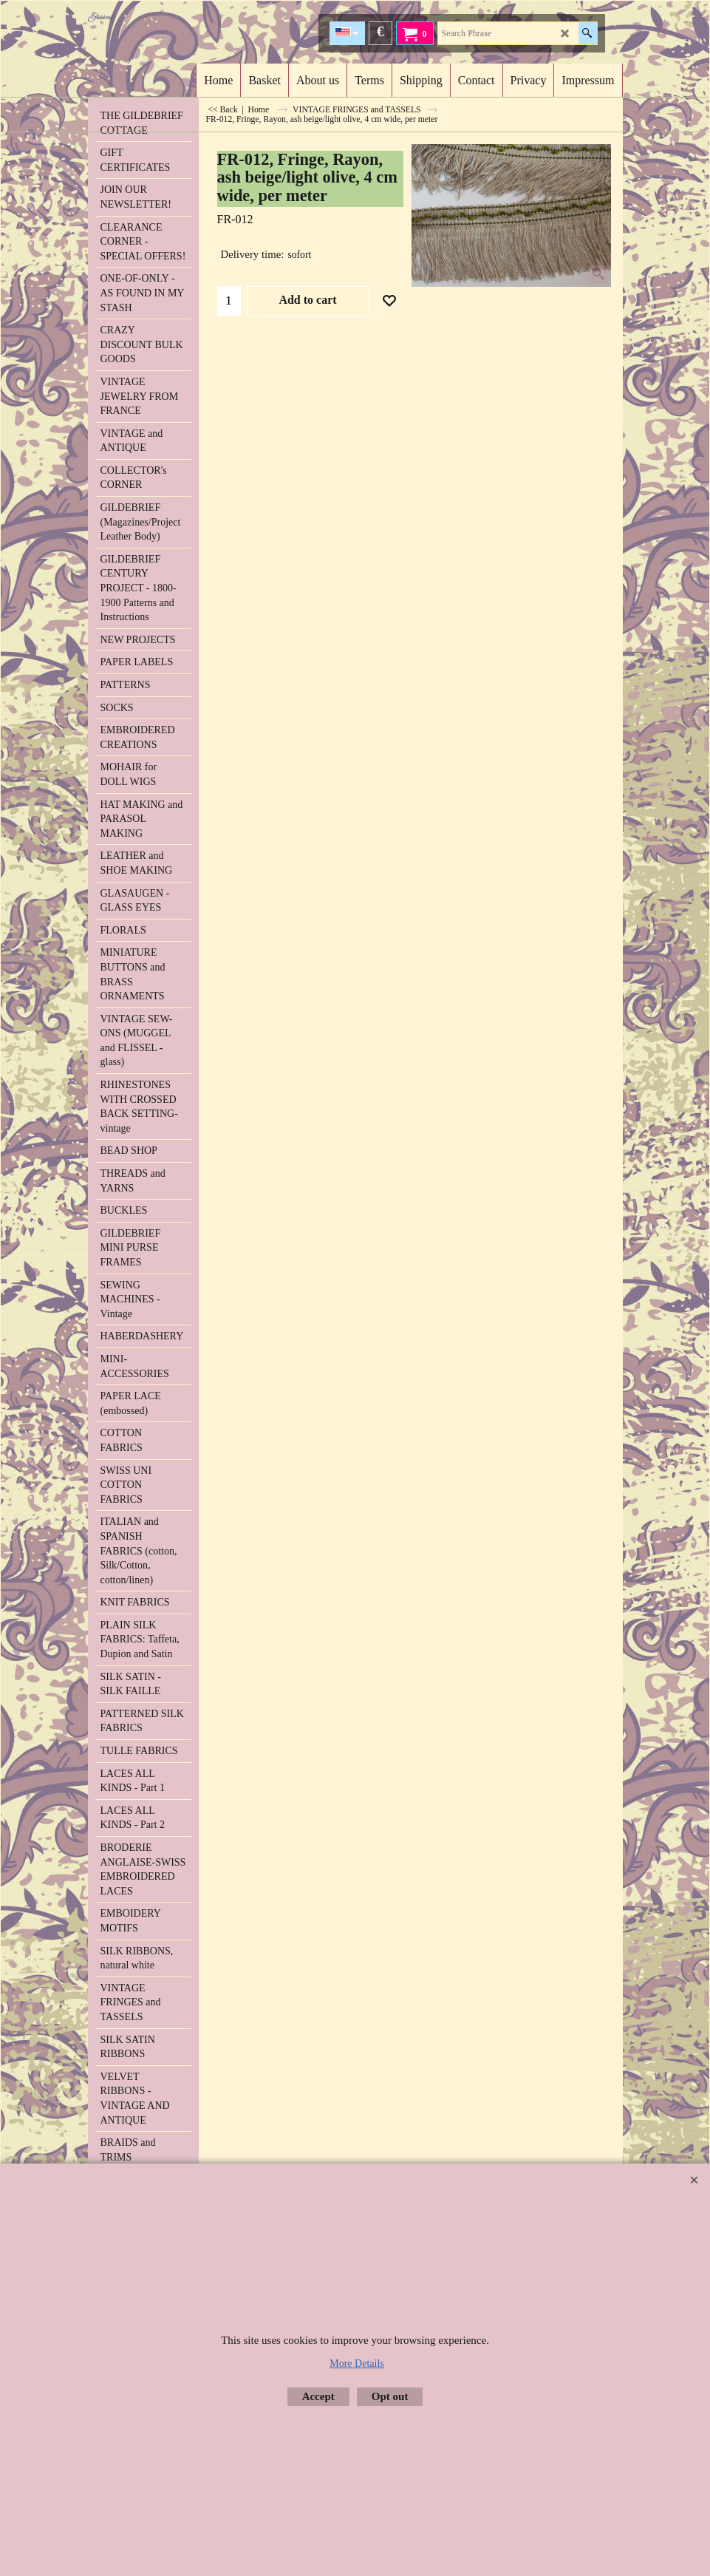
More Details (356, 2363)
